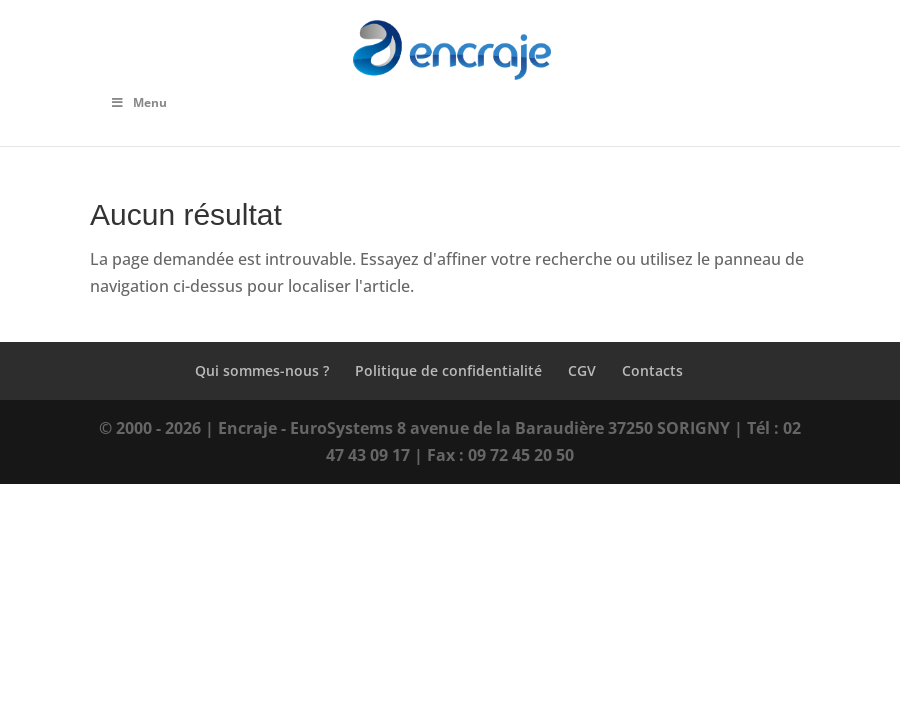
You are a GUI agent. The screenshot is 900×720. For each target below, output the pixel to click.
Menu (138, 102)
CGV (582, 370)
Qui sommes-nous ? (262, 370)
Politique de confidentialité (448, 370)
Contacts (652, 370)
